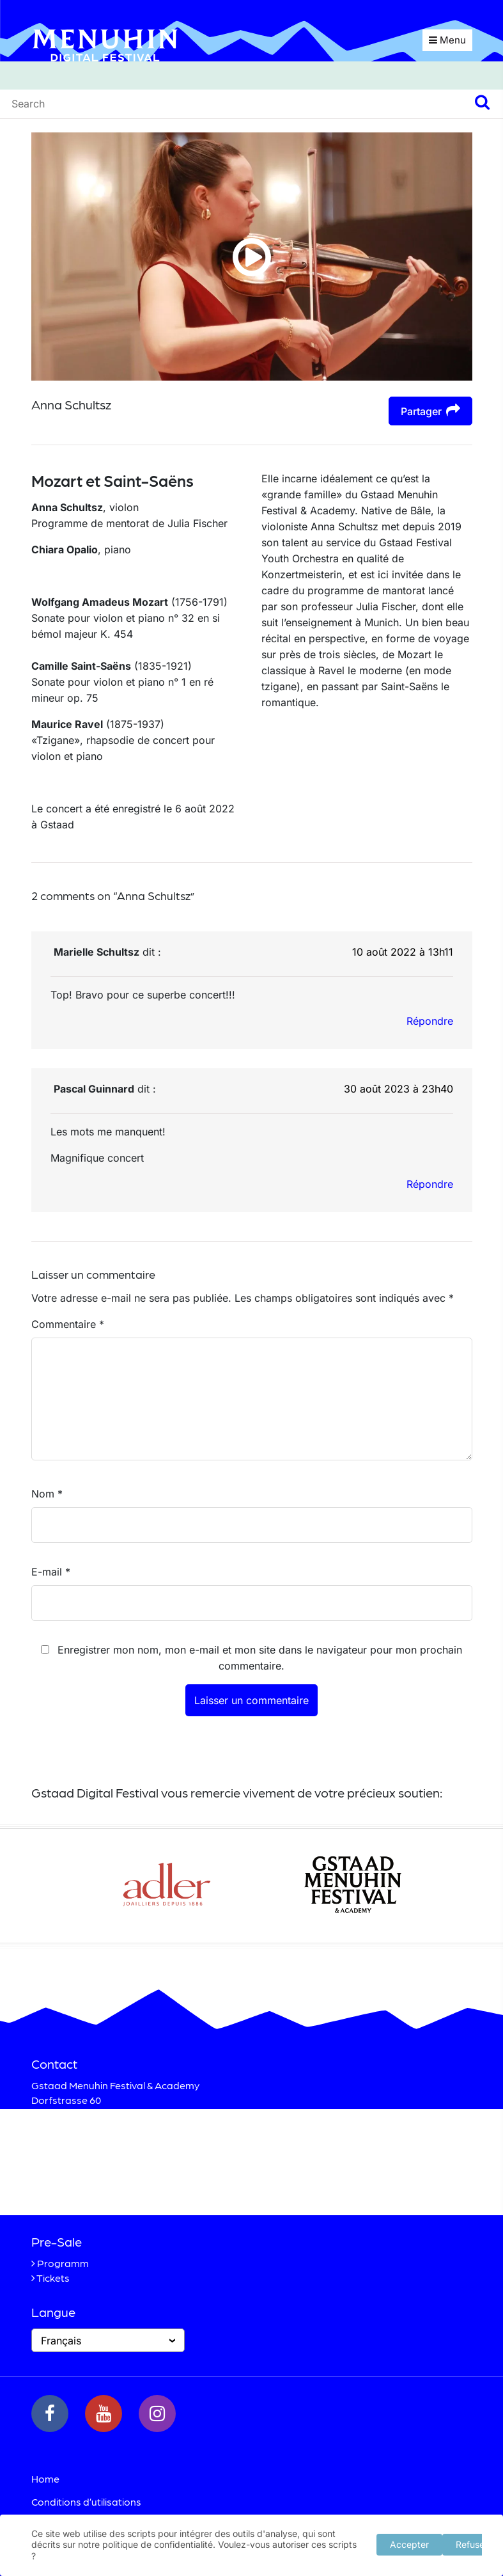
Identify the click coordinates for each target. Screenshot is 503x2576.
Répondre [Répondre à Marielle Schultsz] (429, 1021)
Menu (447, 40)
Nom (47, 1493)
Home (45, 2478)
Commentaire (67, 1324)
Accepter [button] (409, 2544)
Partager (430, 410)
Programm (63, 2263)
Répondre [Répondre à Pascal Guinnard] (429, 1184)
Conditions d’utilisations (86, 2501)
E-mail (50, 1571)
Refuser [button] (472, 2544)
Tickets (53, 2277)
